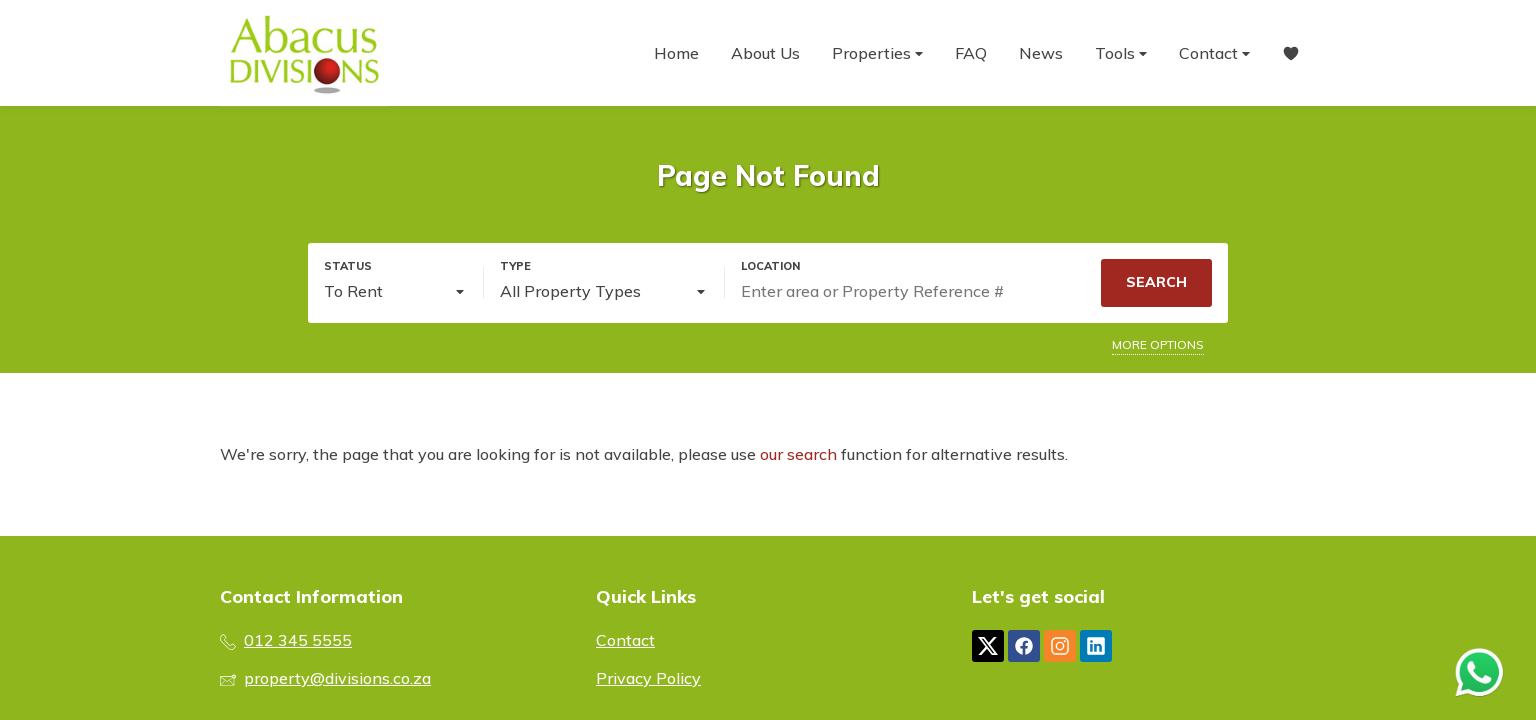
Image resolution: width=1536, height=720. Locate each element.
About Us (765, 53)
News (1041, 53)
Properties (877, 53)
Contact (1214, 53)
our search (798, 454)
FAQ (971, 53)
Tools (1121, 53)
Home (676, 53)
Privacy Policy (648, 678)
